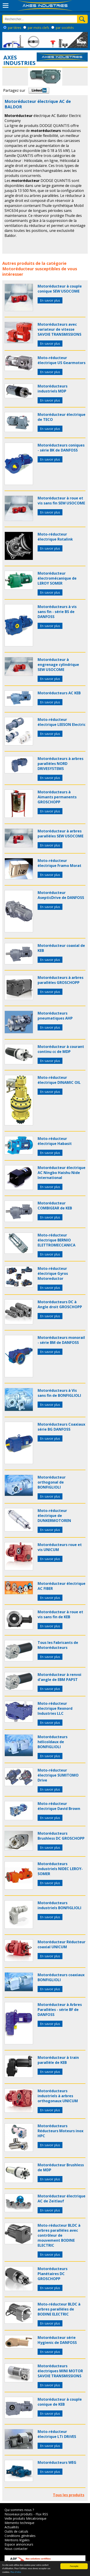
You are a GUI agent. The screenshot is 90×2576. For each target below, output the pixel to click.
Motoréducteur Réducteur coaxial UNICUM (61, 1944)
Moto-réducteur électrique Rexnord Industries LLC (55, 1708)
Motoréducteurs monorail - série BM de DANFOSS (61, 1340)
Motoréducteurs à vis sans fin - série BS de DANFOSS (57, 611)
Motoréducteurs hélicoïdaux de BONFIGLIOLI (52, 1741)
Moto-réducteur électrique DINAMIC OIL (59, 1080)
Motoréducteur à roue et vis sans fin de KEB (60, 1614)
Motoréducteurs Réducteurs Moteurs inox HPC (60, 2130)
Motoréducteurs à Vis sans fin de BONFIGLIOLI (59, 1393)
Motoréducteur (18, 268)
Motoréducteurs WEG (57, 2462)
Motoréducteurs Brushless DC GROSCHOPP (61, 1836)
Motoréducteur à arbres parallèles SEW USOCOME (60, 834)
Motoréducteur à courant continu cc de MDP (61, 1049)
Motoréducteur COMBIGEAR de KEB (55, 1206)
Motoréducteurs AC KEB (59, 692)
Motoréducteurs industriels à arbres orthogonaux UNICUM (58, 2095)
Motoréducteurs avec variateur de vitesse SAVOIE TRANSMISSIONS (59, 329)
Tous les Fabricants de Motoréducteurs (58, 1645)
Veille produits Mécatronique (25, 2518)
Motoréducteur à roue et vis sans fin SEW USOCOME (61, 501)
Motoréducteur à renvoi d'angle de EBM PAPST (59, 1677)
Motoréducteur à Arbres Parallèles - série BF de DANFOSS (60, 2009)
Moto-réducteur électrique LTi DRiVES (57, 2434)
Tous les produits (68, 2494)
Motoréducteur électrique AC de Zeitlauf (61, 2199)
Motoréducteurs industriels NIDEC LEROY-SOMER (60, 1868)
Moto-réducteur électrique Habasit (55, 1141)
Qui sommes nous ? (19, 2510)
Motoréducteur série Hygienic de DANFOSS (57, 2340)
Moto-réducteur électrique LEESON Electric (61, 722)
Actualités (12, 2527)
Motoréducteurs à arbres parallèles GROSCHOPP (60, 980)
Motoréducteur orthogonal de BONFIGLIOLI (52, 1482)
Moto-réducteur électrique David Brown (59, 1806)
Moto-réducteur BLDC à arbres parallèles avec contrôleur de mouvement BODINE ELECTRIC (59, 2235)
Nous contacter (16, 2548)
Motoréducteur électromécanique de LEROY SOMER (57, 578)
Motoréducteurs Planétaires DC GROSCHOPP (52, 2273)
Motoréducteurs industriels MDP (52, 389)
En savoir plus (50, 300)
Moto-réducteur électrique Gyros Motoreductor (53, 1273)
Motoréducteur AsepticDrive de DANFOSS (61, 895)
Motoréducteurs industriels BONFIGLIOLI (59, 1905)
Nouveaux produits (19, 2514)
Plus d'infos (15, 2572)
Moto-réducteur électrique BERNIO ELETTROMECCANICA (56, 1240)
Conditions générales (20, 2536)
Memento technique (19, 2523)
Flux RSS (42, 2514)
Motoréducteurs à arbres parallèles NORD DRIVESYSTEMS (60, 763)
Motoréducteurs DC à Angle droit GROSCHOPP (60, 1304)
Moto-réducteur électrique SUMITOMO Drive (58, 1775)
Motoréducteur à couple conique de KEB (60, 2402)
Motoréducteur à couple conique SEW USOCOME (60, 289)
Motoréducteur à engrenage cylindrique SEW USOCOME (58, 664)
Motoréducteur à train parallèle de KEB (58, 2060)
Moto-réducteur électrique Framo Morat (59, 863)
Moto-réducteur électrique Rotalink (55, 537)
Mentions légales (17, 2540)
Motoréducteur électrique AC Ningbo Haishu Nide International (61, 1172)
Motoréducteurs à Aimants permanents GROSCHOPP (57, 796)
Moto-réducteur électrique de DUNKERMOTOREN (54, 1515)
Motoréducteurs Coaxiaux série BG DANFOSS (61, 1427)
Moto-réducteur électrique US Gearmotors (61, 360)
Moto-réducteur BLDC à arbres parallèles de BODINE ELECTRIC (59, 2309)
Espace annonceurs (19, 2544)
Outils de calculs (16, 2531)
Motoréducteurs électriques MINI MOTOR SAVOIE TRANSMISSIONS (60, 2370)
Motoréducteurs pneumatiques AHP (55, 1016)
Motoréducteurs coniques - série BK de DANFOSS (61, 448)
